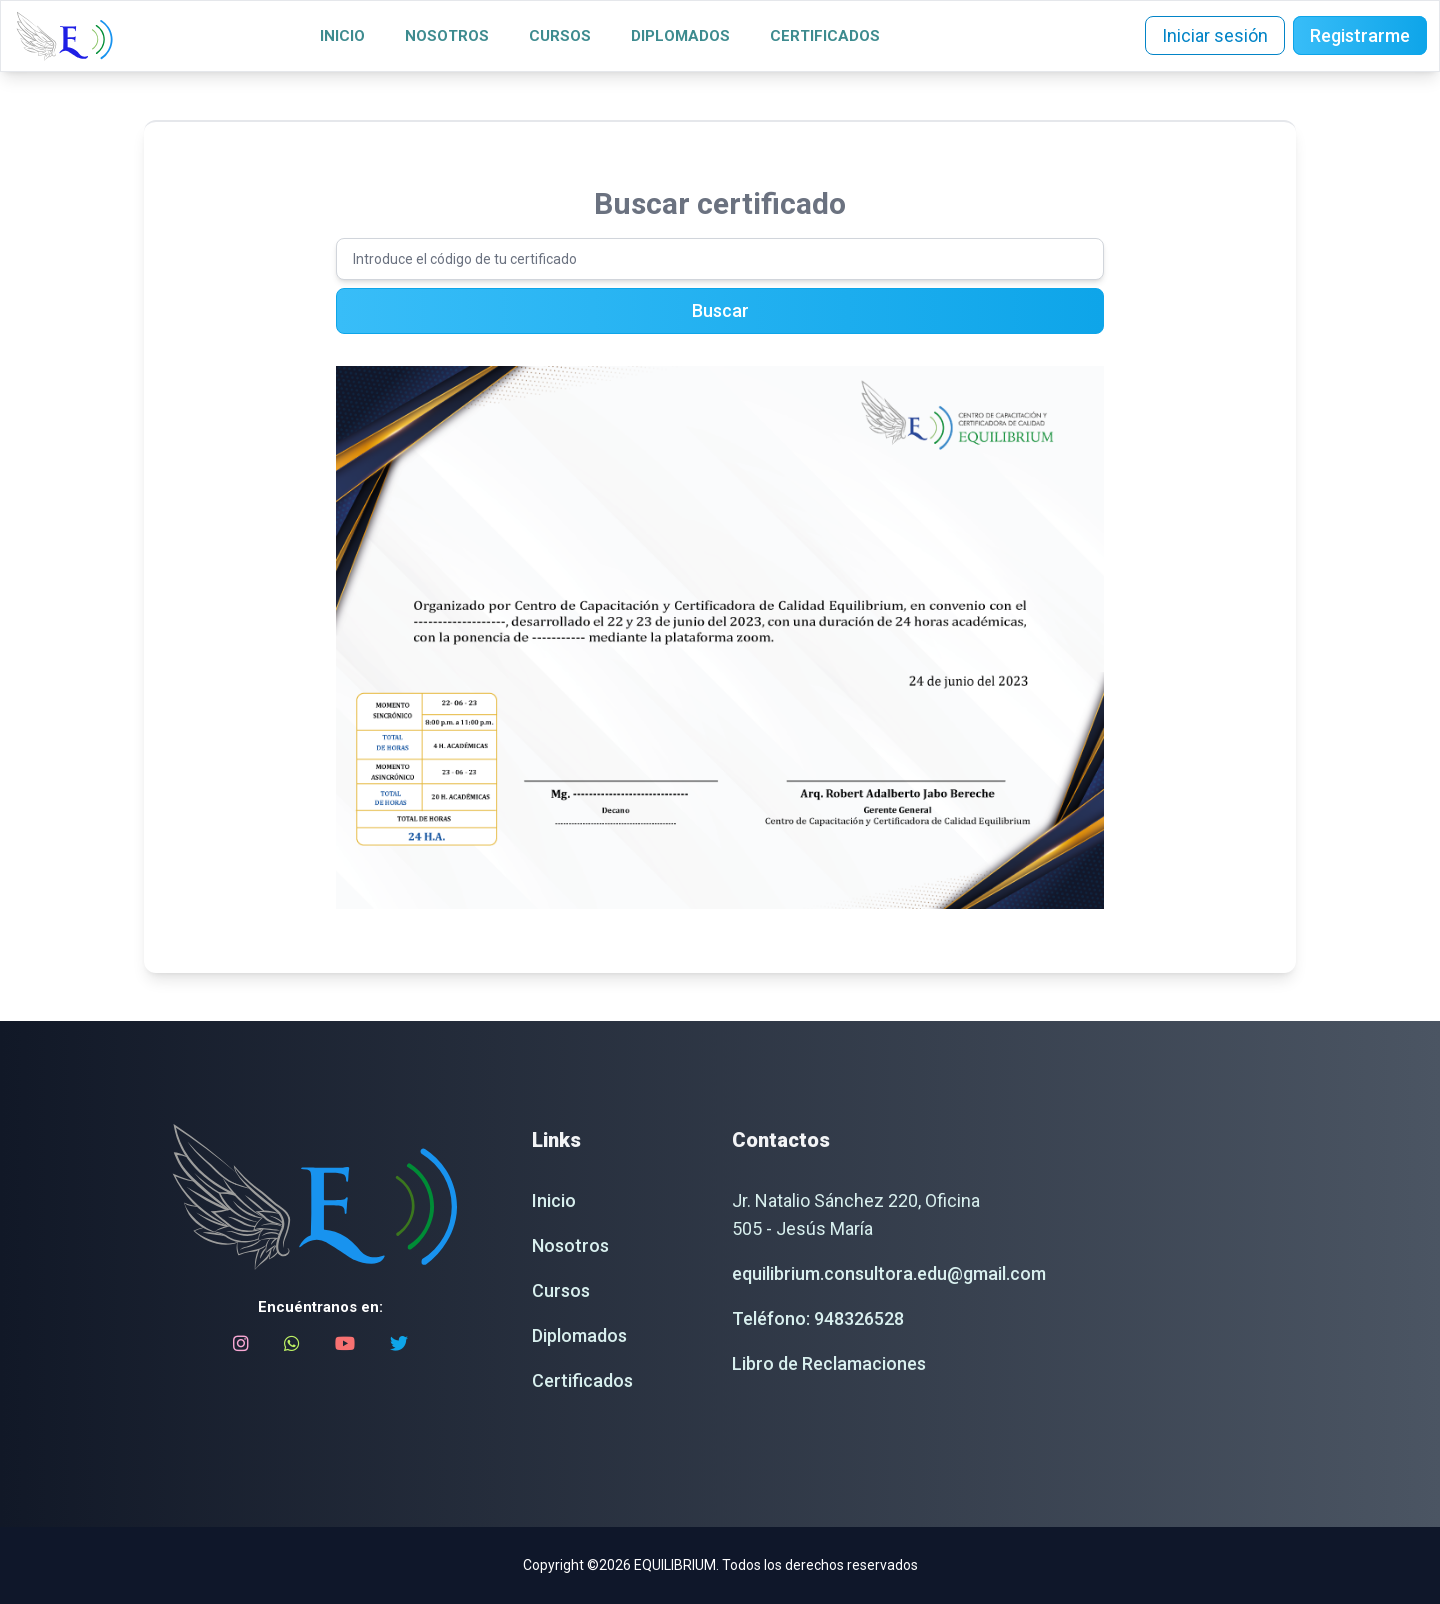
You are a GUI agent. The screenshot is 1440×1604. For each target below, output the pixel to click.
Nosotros (447, 36)
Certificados (825, 36)
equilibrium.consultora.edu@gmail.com (889, 1273)
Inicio (342, 36)
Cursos (560, 36)
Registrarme (1360, 35)
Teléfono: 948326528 (818, 1318)
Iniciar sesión (1215, 35)
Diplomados (680, 36)
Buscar (720, 310)
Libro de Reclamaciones (829, 1363)
